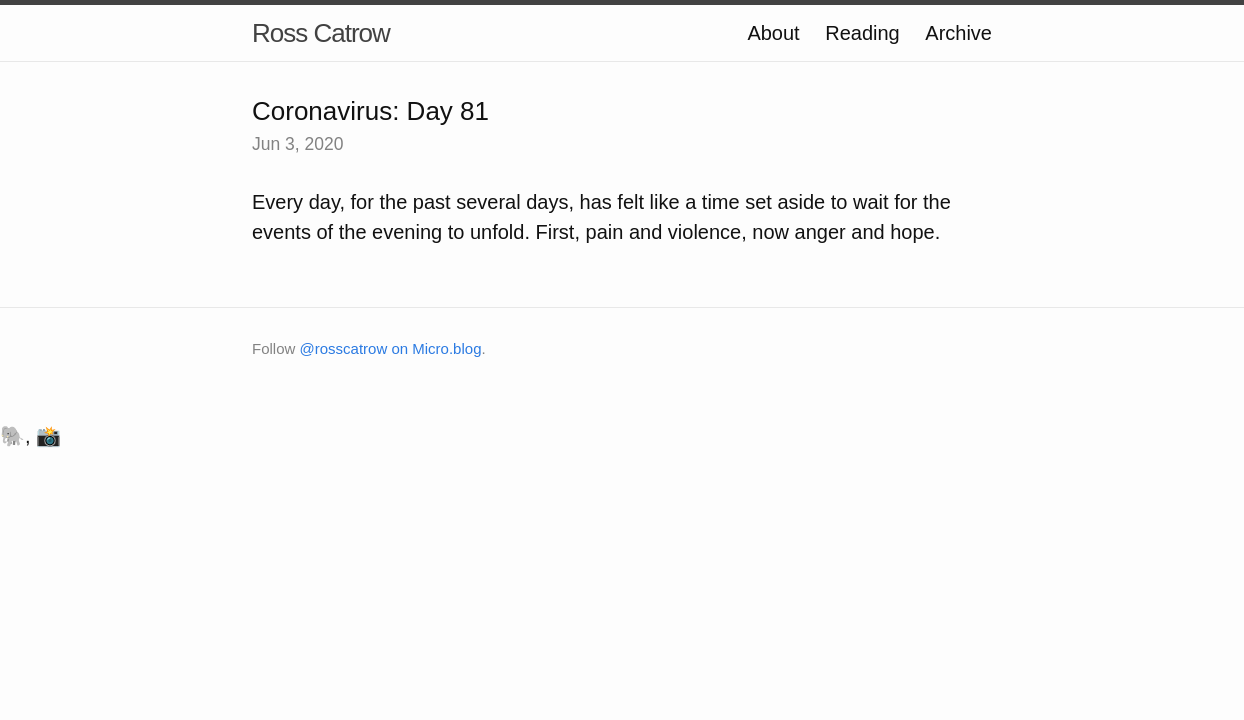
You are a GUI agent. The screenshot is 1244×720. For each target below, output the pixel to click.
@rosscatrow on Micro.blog (391, 348)
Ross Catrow (321, 33)
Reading (862, 33)
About (773, 33)
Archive (958, 33)
